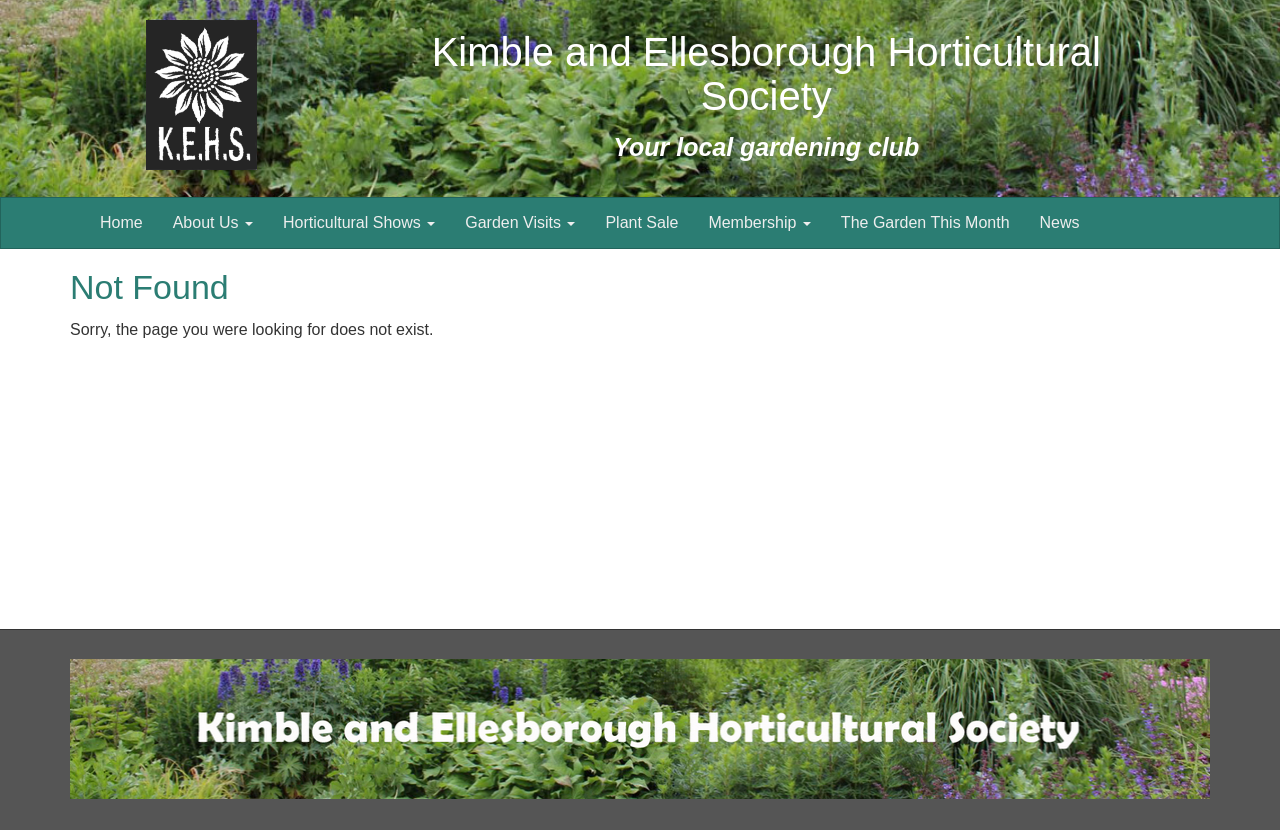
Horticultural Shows (359, 222)
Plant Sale (641, 222)
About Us (213, 222)
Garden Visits (520, 222)
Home (121, 222)
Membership (759, 222)
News (1060, 222)
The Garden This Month (925, 222)
